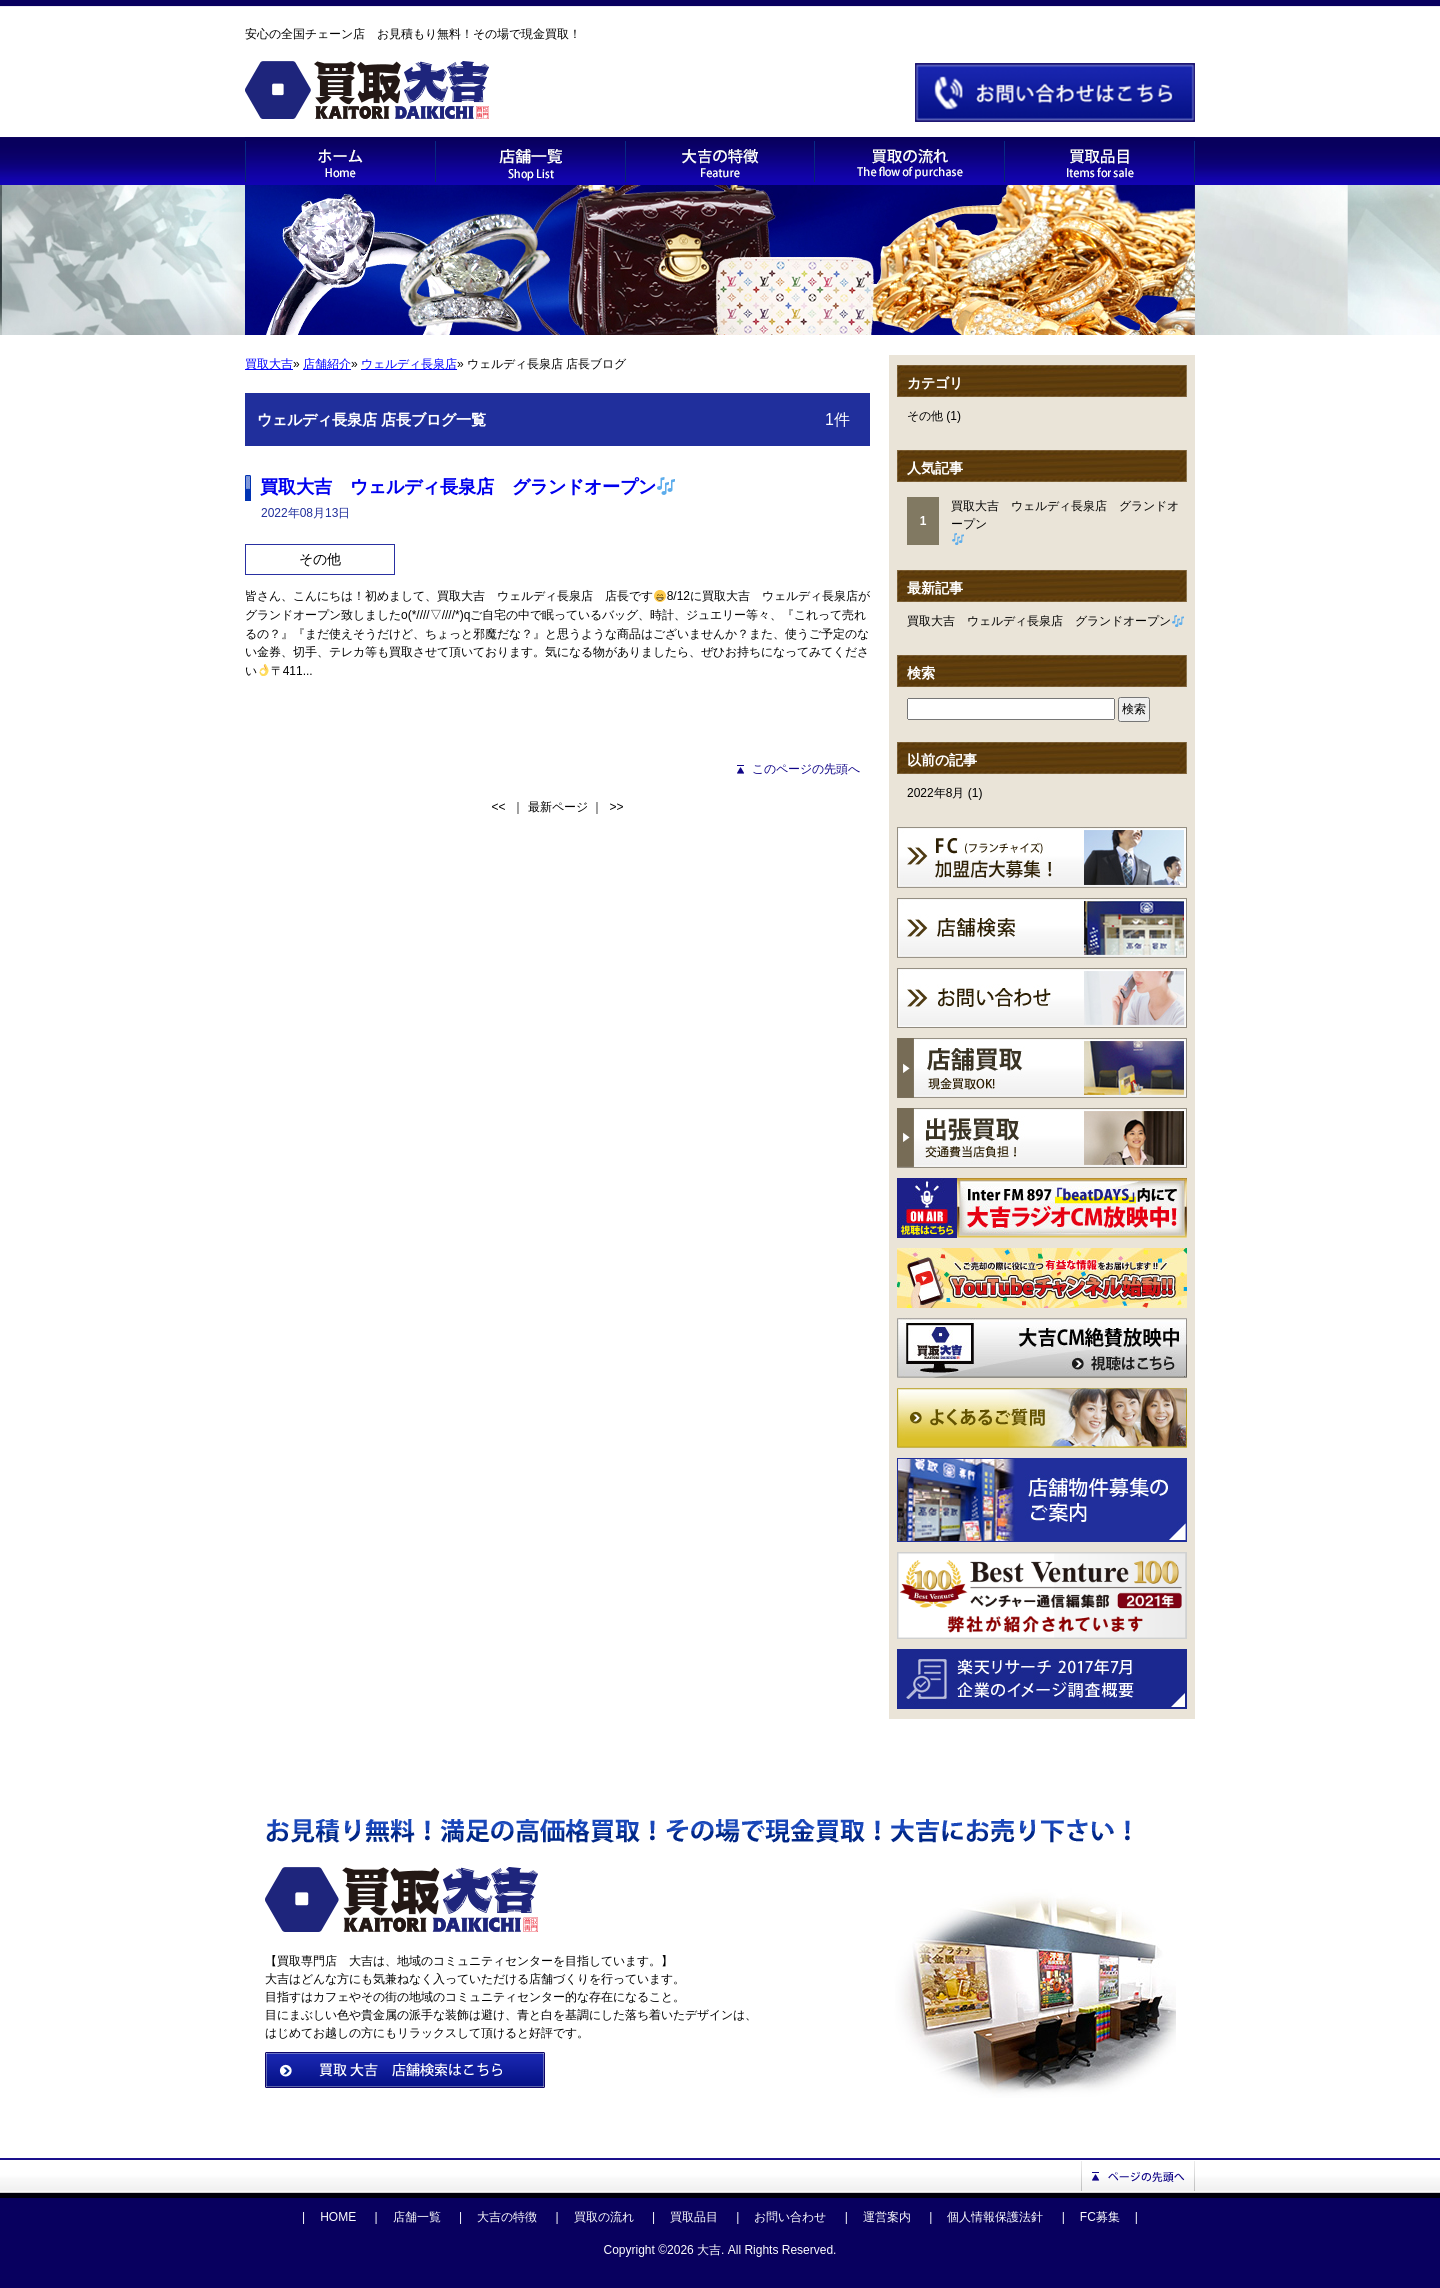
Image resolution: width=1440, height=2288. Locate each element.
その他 (925, 416)
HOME (338, 2217)
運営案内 (887, 2217)
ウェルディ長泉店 (409, 364)
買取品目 (694, 2217)
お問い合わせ (790, 2217)
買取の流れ (604, 2217)
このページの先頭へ (806, 769)
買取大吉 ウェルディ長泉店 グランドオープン (1045, 621)
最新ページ (558, 807)
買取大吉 (269, 364)
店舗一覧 (417, 2217)
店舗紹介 (327, 364)
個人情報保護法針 (995, 2217)
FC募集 (1100, 2217)
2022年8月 (935, 793)
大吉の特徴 (507, 2217)
